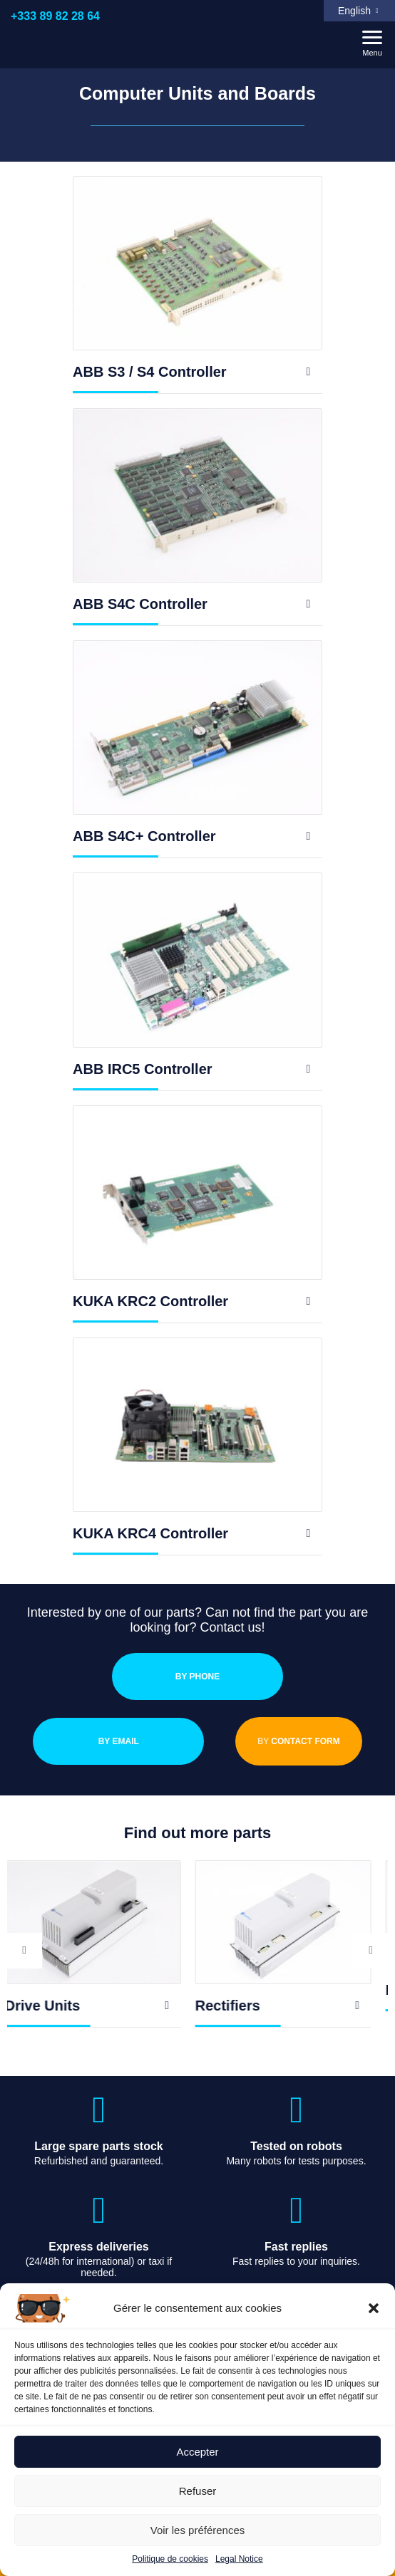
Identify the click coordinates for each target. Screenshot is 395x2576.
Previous (24, 1950)
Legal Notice (239, 2559)
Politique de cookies (170, 2559)
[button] (373, 2308)
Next (371, 1950)
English (354, 10)
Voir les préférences (197, 2530)
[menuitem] (359, 10)
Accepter (197, 2452)
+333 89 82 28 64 (55, 16)
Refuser (198, 2491)
